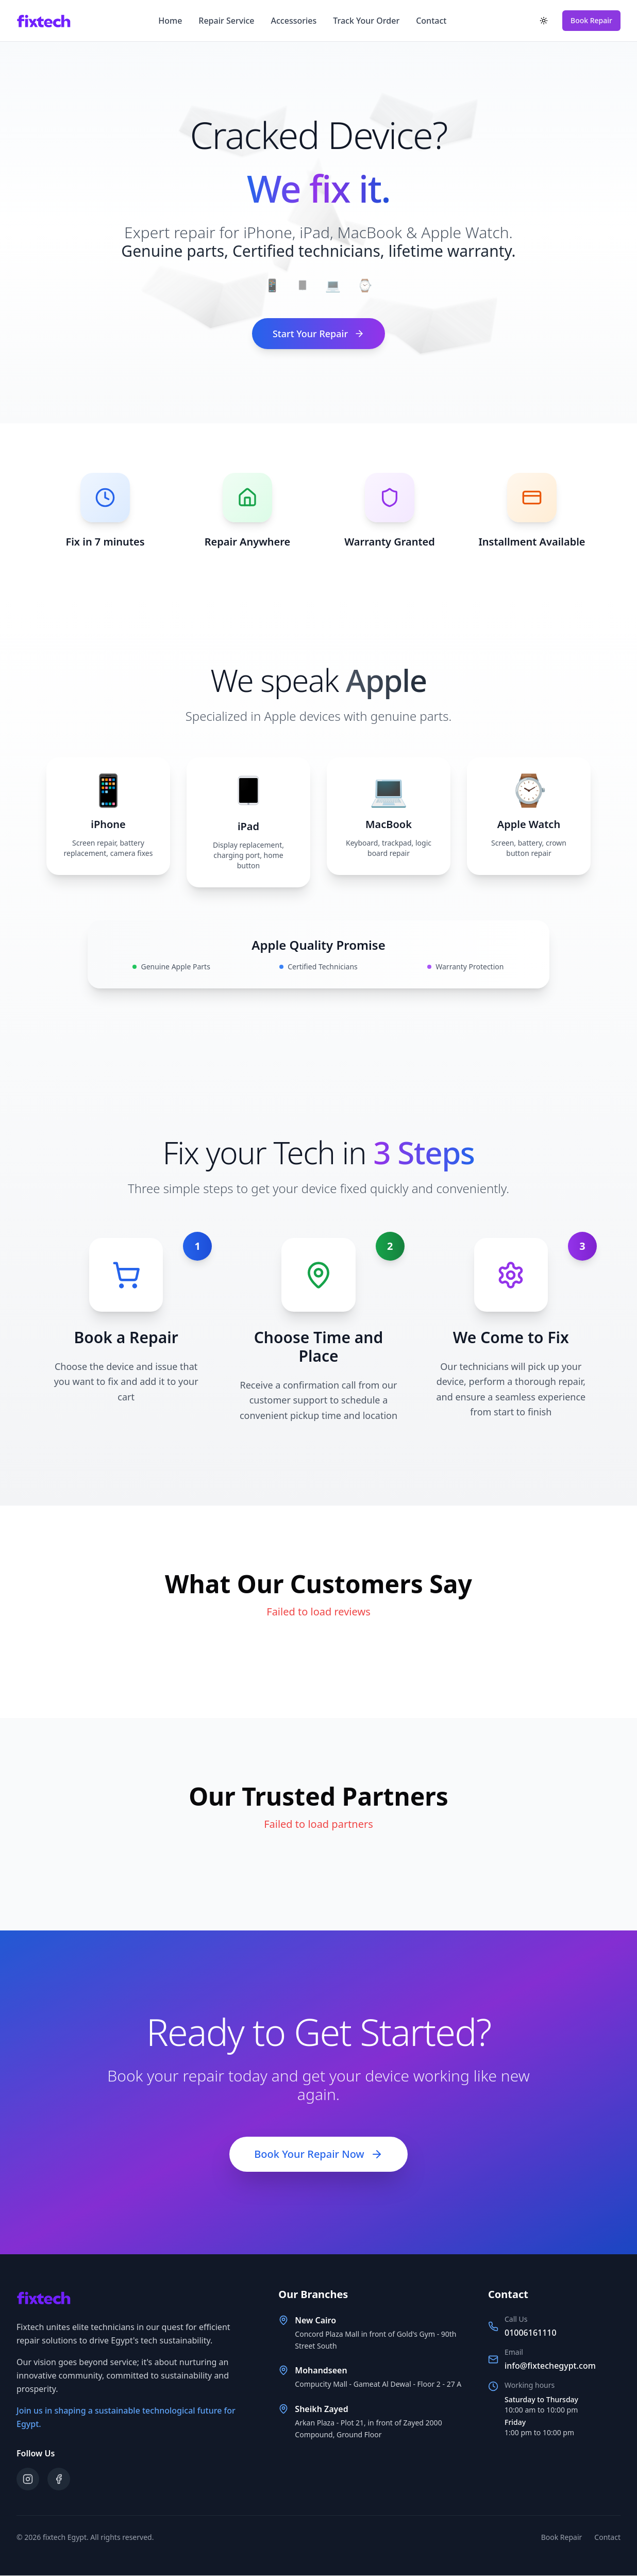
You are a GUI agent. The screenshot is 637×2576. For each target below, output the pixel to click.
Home (170, 20)
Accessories (294, 20)
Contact (431, 20)
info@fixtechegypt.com (550, 2366)
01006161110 (531, 2333)
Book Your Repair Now (318, 2154)
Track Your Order (366, 20)
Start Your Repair (318, 333)
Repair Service (226, 20)
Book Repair (591, 20)
